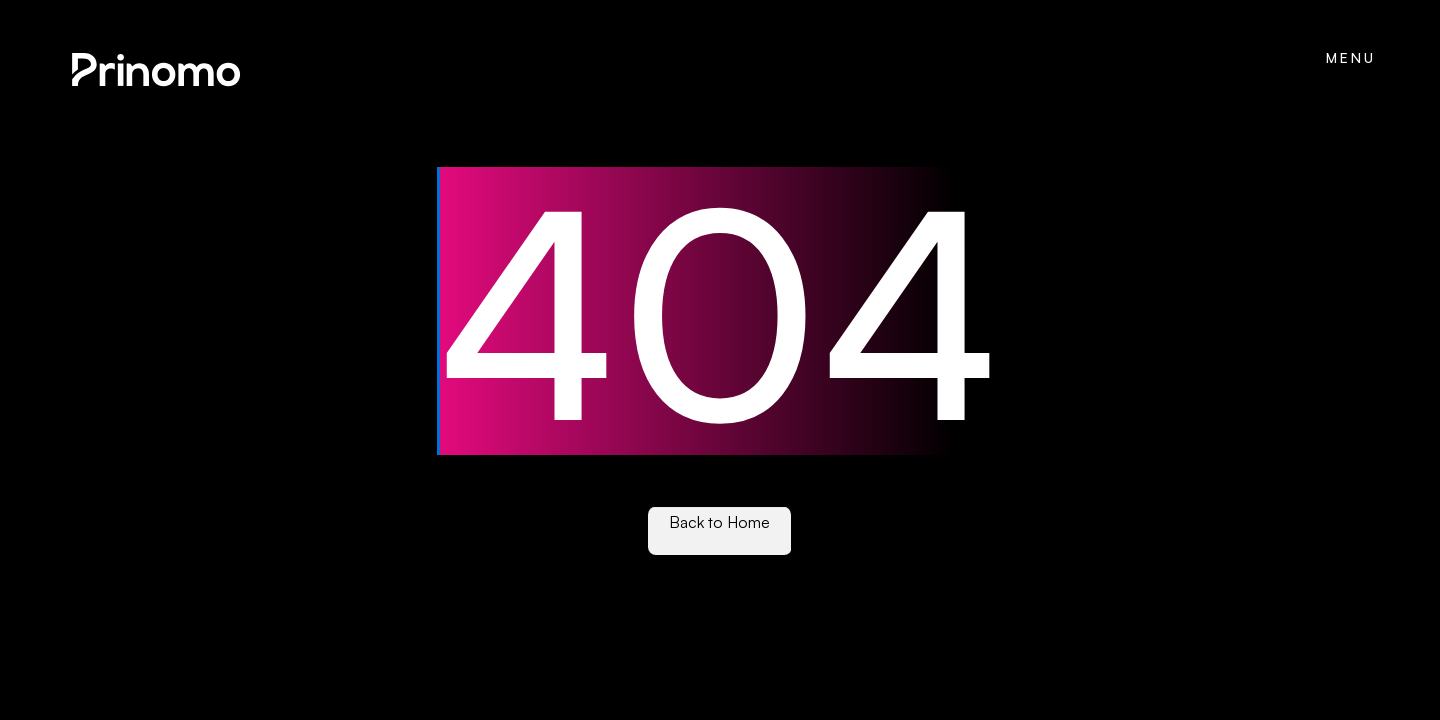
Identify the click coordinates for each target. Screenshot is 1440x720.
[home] (154, 71)
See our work (719, 541)
